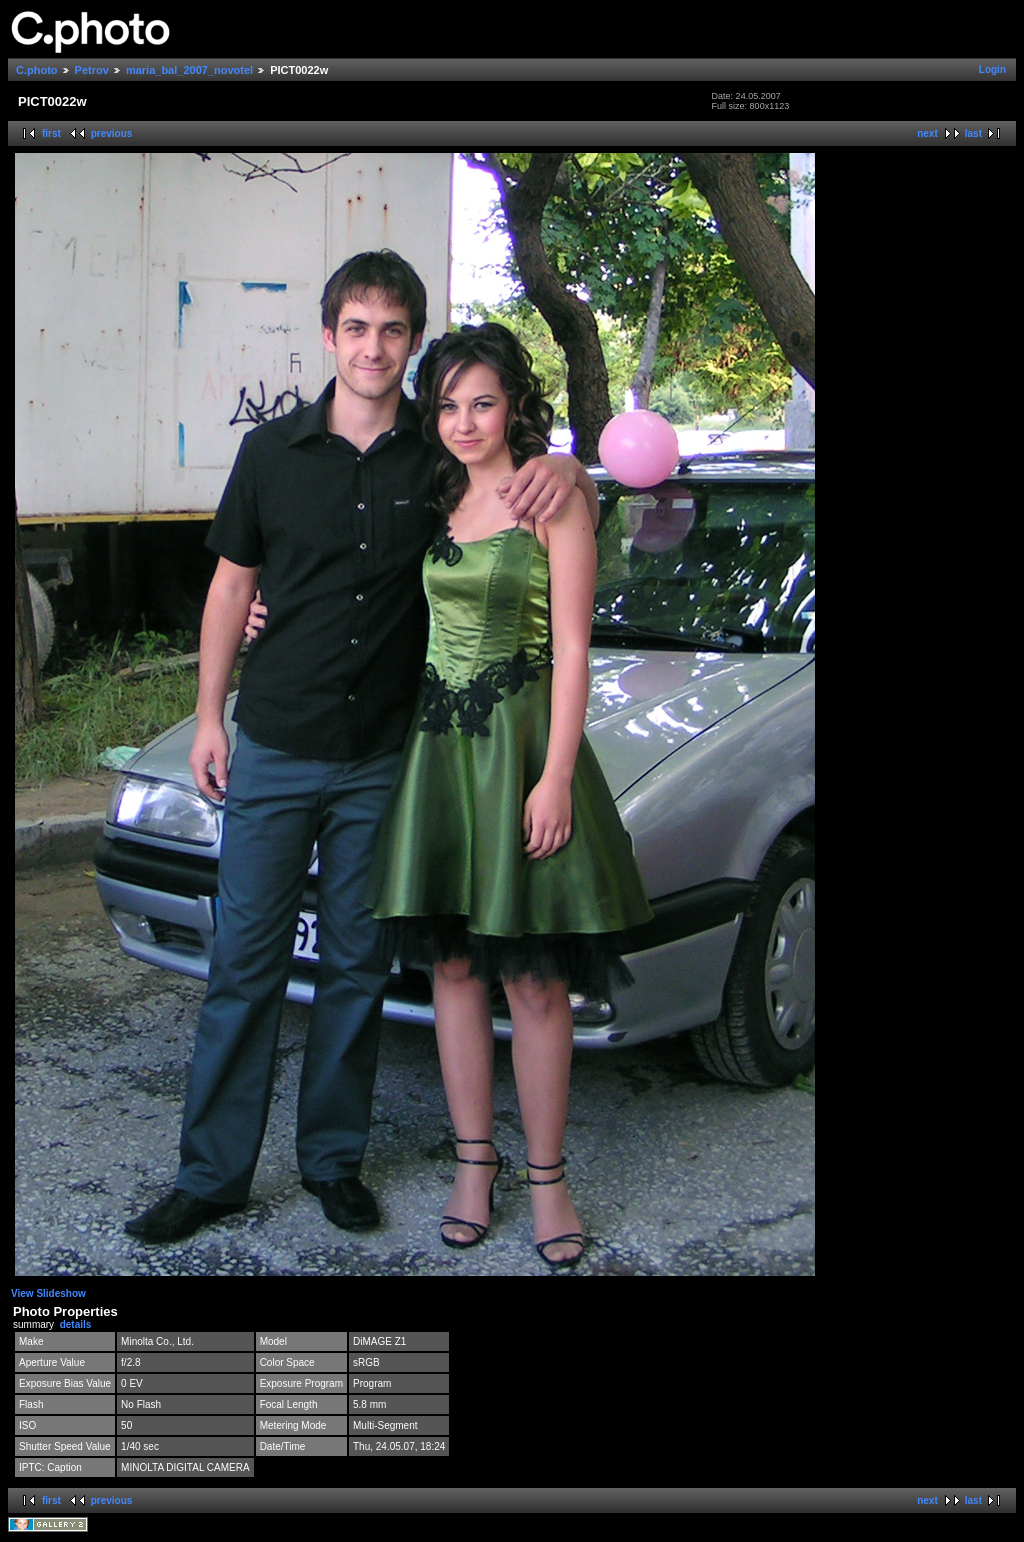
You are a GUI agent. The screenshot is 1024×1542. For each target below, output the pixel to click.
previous (112, 133)
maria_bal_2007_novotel (189, 70)
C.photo (37, 70)
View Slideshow (48, 1293)
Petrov (92, 70)
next (927, 133)
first (51, 133)
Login (992, 69)
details (76, 1324)
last (973, 133)
